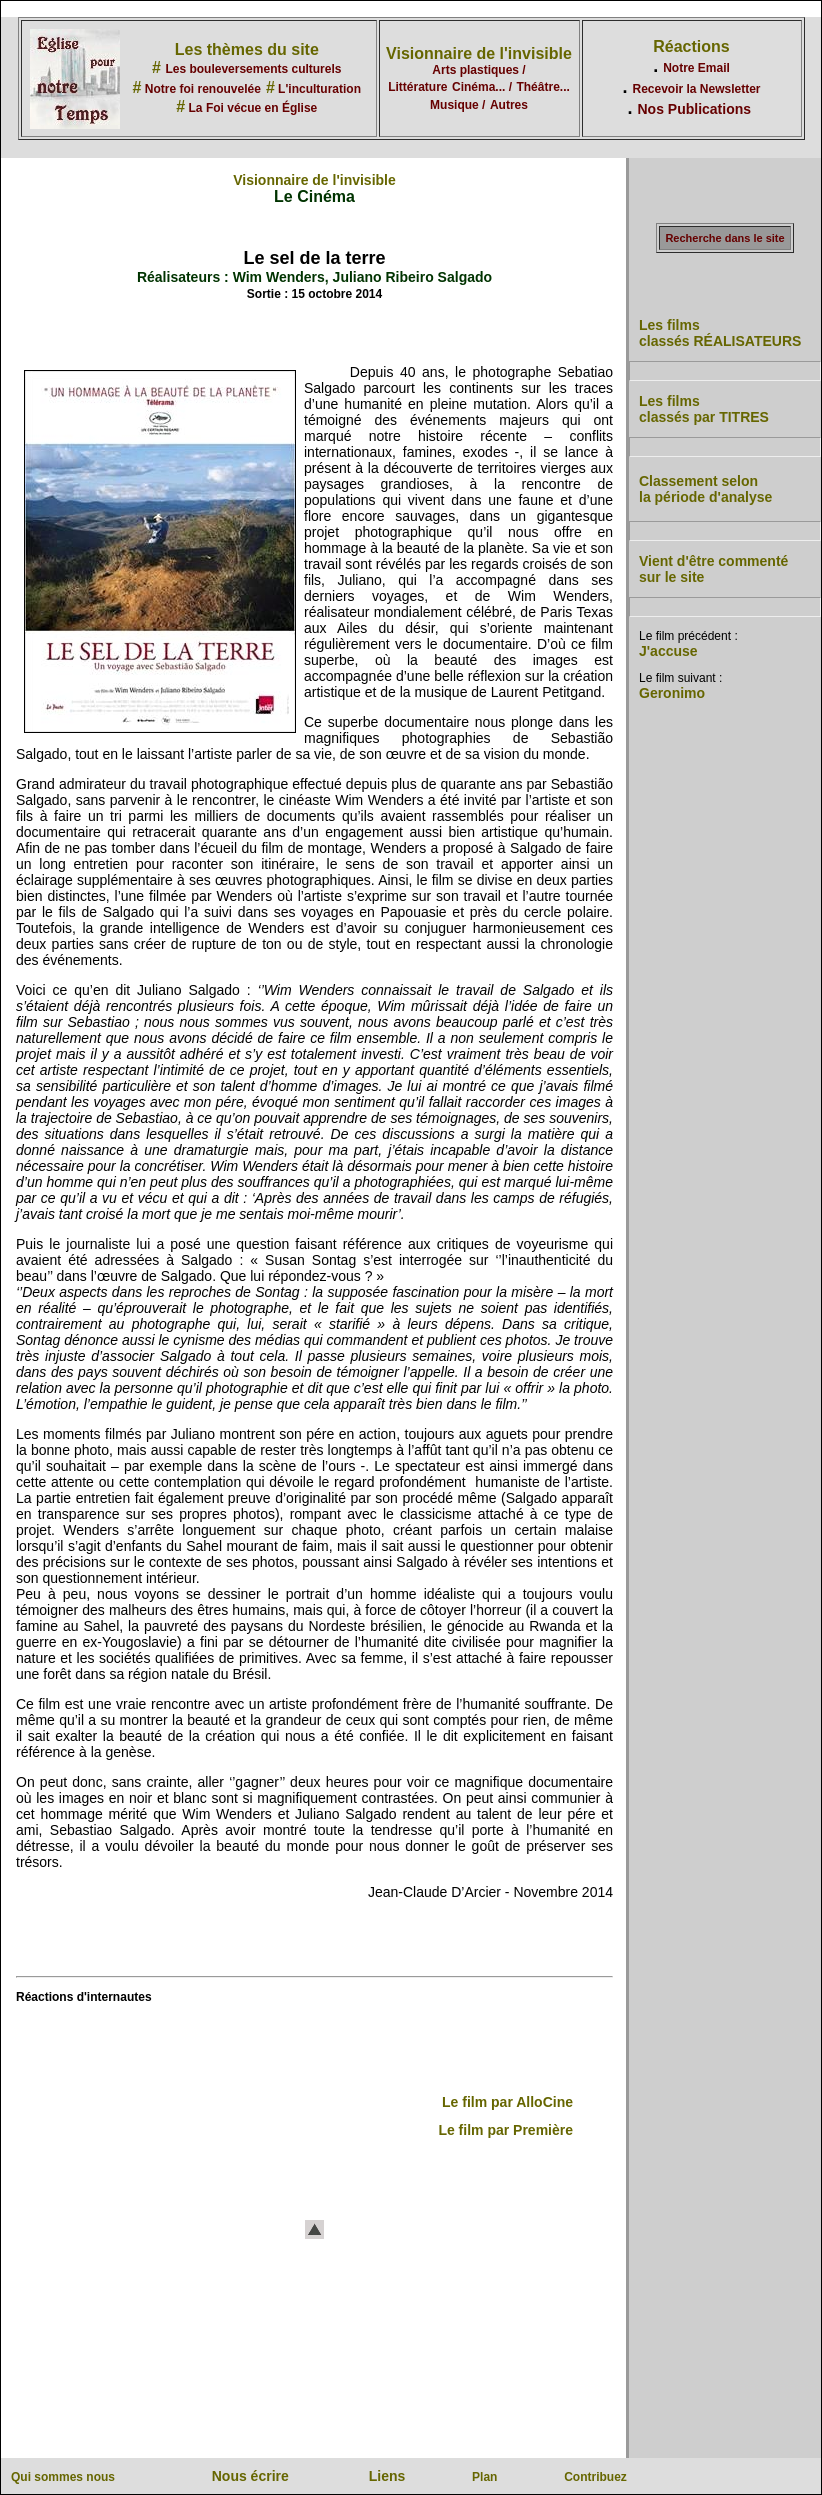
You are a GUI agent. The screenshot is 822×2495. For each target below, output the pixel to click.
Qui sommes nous (63, 2477)
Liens (387, 2476)
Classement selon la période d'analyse (705, 489)
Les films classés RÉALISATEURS (720, 333)
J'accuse (668, 651)
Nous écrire (250, 2476)
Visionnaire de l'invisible (479, 53)
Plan (484, 2477)
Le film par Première (505, 2130)
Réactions (691, 46)
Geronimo (672, 693)
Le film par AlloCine (507, 2102)
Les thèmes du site (247, 49)
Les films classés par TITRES (704, 409)
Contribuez (595, 2477)
